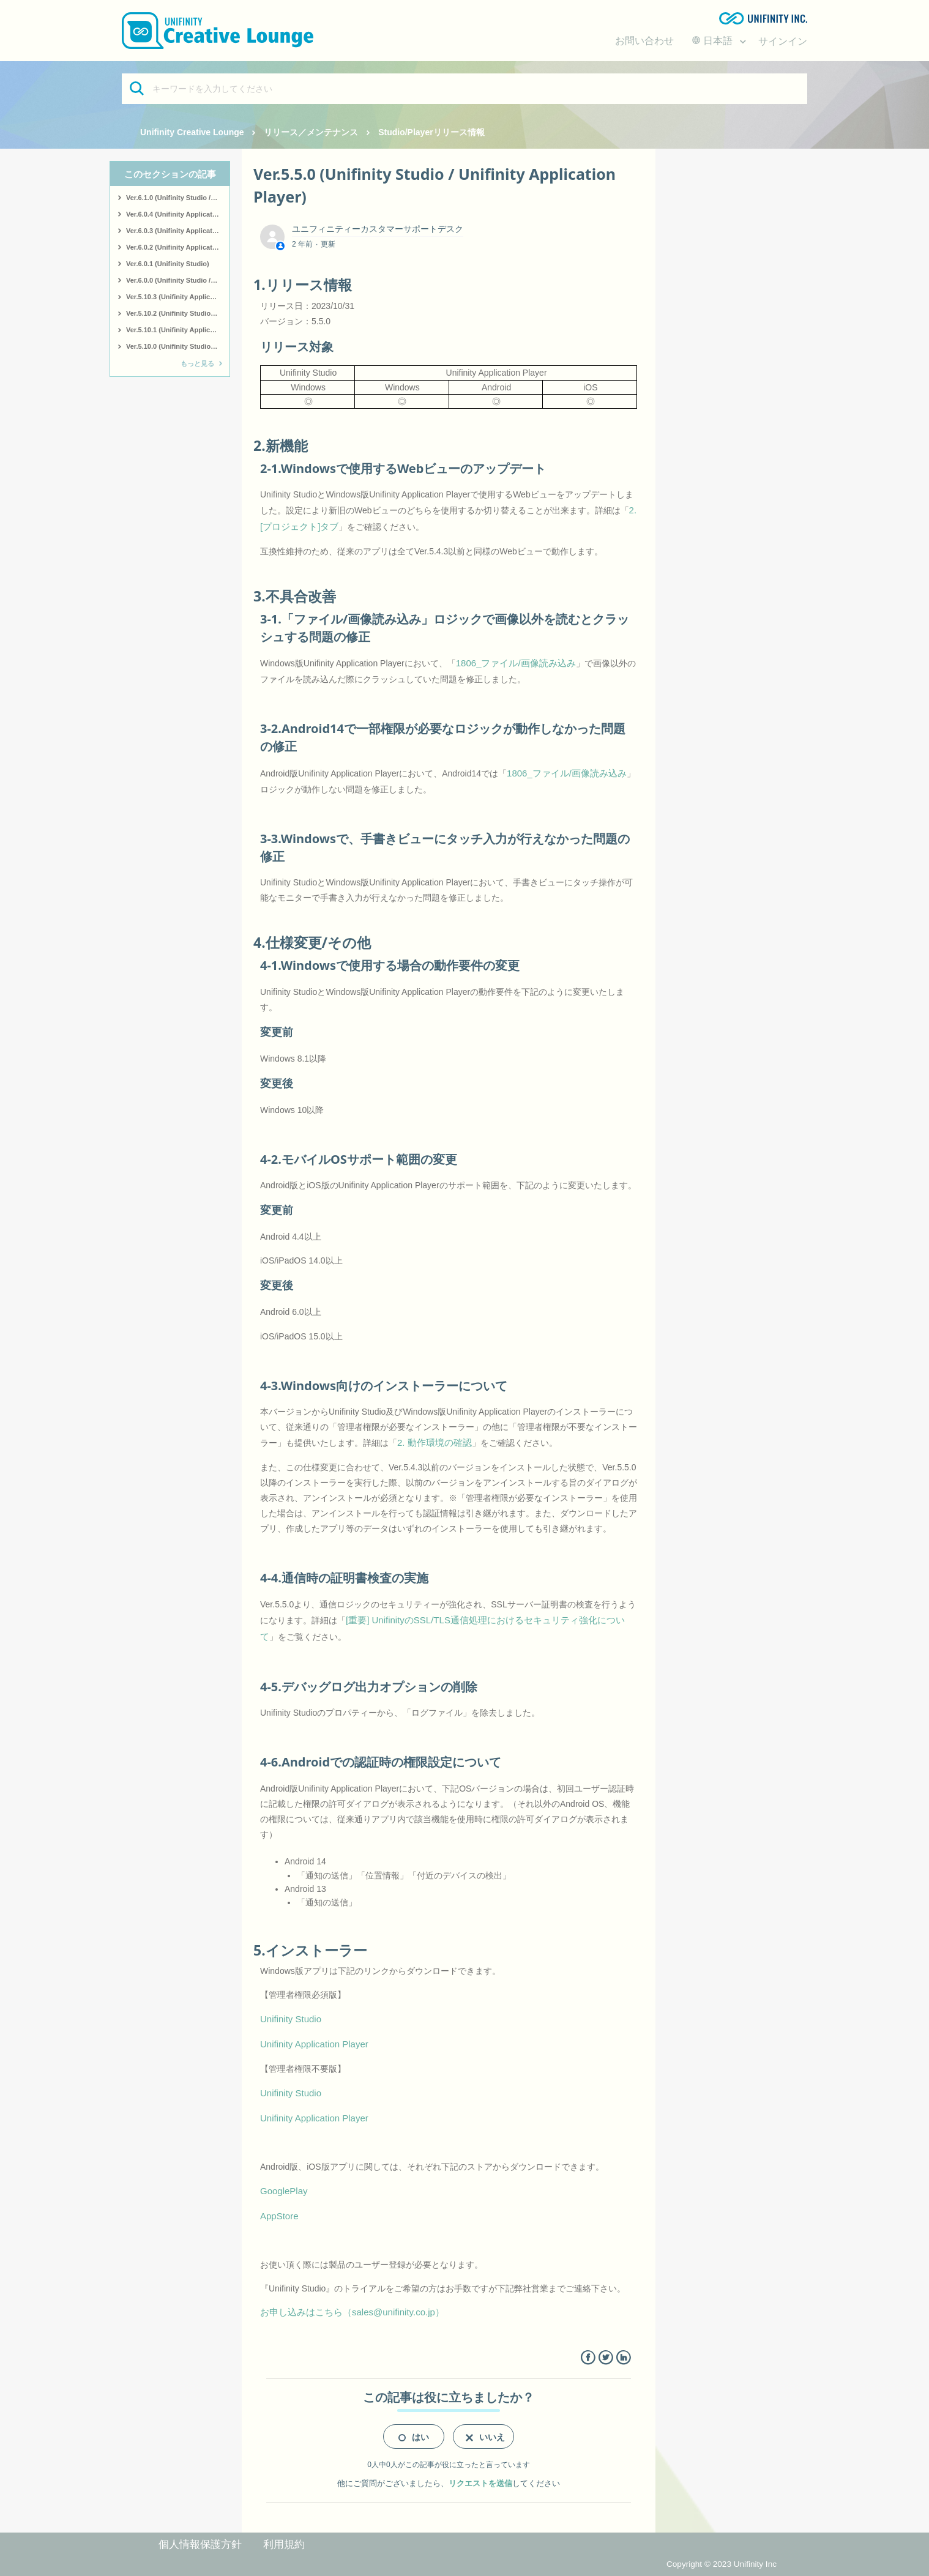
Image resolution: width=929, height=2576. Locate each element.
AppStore (279, 2216)
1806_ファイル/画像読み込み (516, 663)
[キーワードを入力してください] (464, 88)
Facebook (587, 2358)
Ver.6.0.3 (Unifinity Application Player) (177, 230)
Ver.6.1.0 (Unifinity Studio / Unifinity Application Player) (177, 197)
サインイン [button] (782, 41)
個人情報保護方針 (200, 2544)
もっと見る (197, 363)
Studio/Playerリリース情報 (431, 132)
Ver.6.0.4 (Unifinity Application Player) (177, 214)
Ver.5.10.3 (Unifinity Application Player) (177, 296)
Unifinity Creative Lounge (192, 132)
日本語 (713, 40)
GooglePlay (284, 2191)
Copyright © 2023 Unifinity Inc (721, 2564)
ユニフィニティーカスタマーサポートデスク (377, 229)
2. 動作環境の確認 (434, 1442)
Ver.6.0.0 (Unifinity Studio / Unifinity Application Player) (177, 280)
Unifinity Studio (290, 2019)
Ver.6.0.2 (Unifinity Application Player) (177, 247)
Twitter (605, 2358)
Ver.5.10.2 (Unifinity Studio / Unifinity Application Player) (177, 313)
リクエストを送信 (480, 2483)
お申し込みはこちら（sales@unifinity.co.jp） (352, 2312)
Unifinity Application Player (314, 2044)
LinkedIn (623, 2358)
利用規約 (284, 2544)
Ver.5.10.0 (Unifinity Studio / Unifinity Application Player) (177, 346)
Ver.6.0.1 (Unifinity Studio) (167, 263)
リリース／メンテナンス (311, 132)
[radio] (413, 2436)
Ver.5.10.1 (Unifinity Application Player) (177, 329)
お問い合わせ (644, 40)
